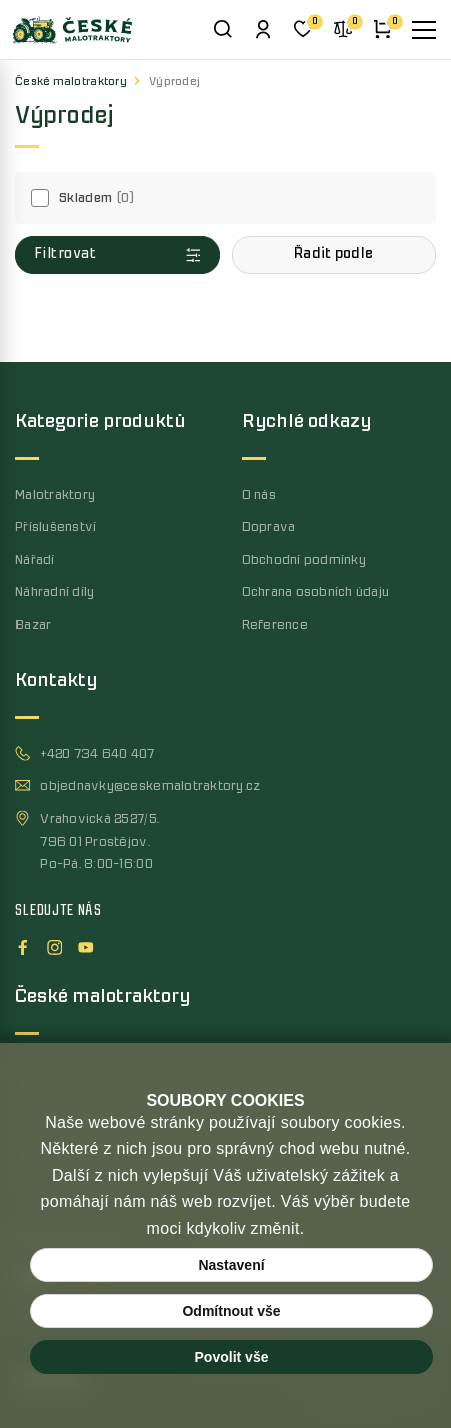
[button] (334, 255)
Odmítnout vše (231, 1311)
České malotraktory (71, 81)
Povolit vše (232, 1357)
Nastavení (231, 1265)
